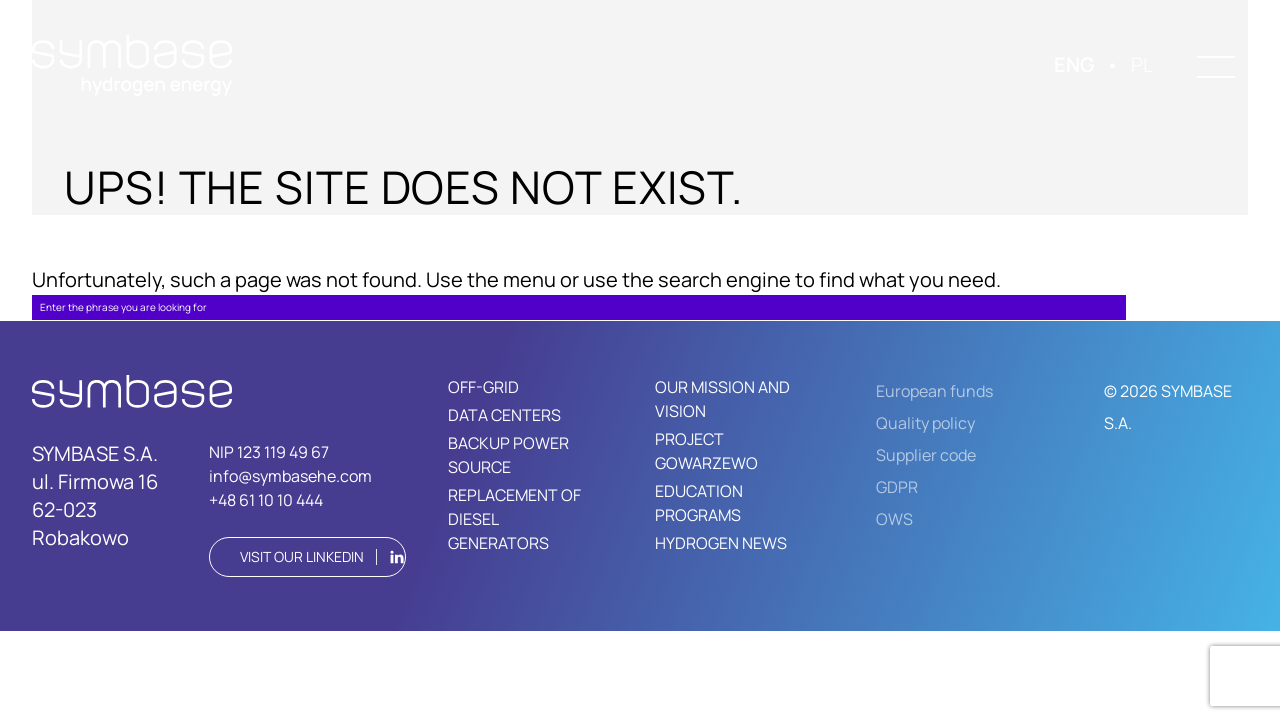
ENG (1074, 64)
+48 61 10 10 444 (266, 500)
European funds (934, 391)
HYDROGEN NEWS (721, 543)
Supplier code (926, 455)
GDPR (897, 487)
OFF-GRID (483, 387)
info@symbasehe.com (290, 476)
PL (1142, 64)
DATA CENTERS (504, 415)
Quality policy (925, 423)
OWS (894, 519)
